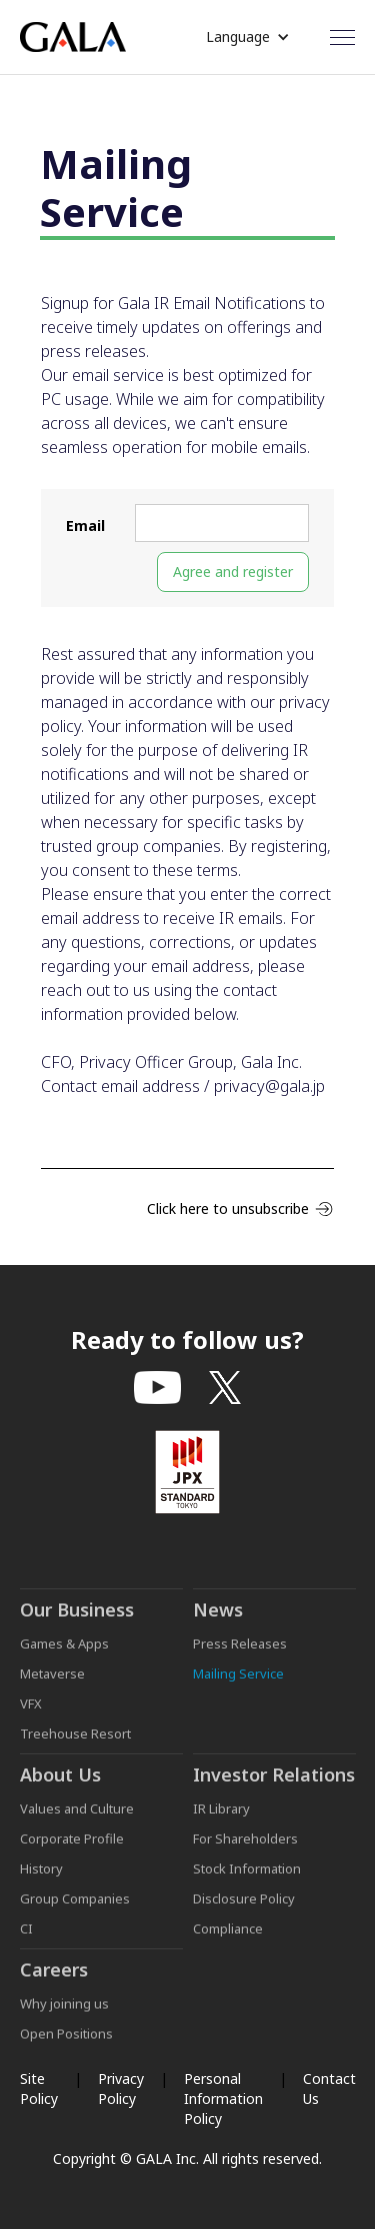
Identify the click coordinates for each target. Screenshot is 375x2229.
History (41, 1878)
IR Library (221, 1818)
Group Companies (75, 1908)
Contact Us (329, 2088)
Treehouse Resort (75, 1743)
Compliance (228, 1938)
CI (26, 1938)
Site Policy (39, 2088)
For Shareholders (245, 1848)
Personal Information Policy (223, 2098)
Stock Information (247, 1878)
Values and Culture (77, 1818)
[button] (248, 37)
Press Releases (240, 1653)
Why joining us (64, 2013)
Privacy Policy (121, 2088)
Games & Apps (64, 1653)
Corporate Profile (72, 1848)
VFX (31, 1713)
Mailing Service (238, 1683)
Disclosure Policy (244, 1908)
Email (85, 525)
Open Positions (66, 2043)
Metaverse (52, 1683)
